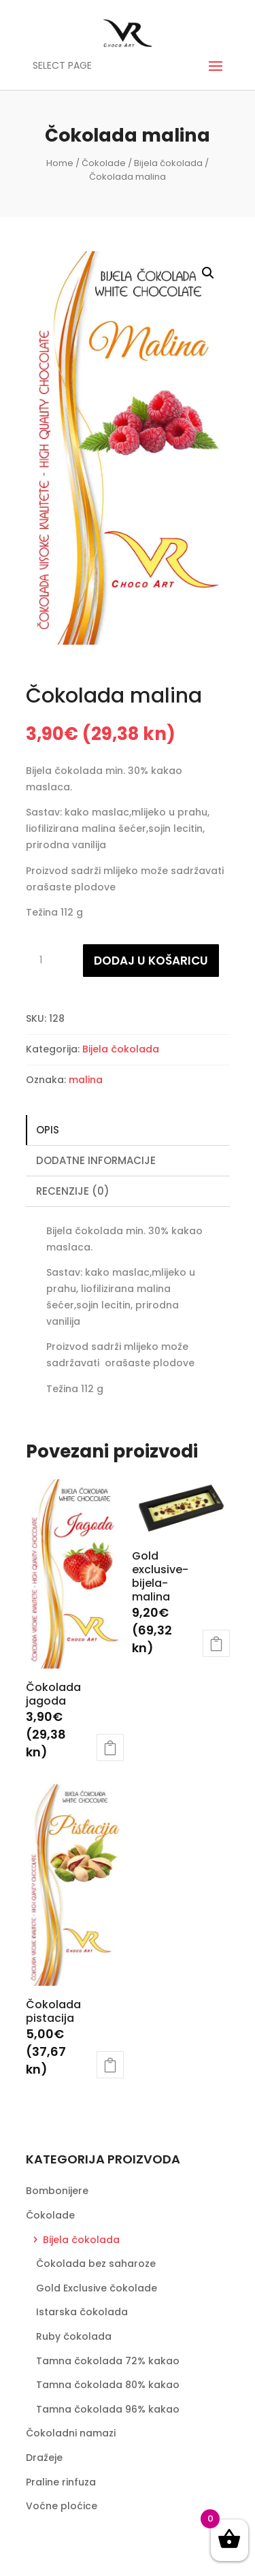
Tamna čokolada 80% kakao (108, 2385)
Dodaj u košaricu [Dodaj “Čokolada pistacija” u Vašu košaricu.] (110, 2064)
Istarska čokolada (82, 2312)
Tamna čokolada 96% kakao (108, 2409)
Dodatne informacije (96, 1160)
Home (59, 163)
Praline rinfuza (61, 2482)
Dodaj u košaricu (151, 960)
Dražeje (44, 2457)
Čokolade (104, 163)
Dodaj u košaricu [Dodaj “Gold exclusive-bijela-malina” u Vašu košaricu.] (216, 1643)
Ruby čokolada (74, 2336)
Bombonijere (57, 2190)
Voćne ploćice (61, 2506)
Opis (47, 1130)
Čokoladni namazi (71, 2433)
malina (86, 1079)
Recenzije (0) (72, 1191)
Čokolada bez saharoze (96, 2263)
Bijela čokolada (168, 163)
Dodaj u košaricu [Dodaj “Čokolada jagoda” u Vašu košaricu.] (110, 1747)
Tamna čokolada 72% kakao (108, 2361)
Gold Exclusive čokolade (96, 2288)
